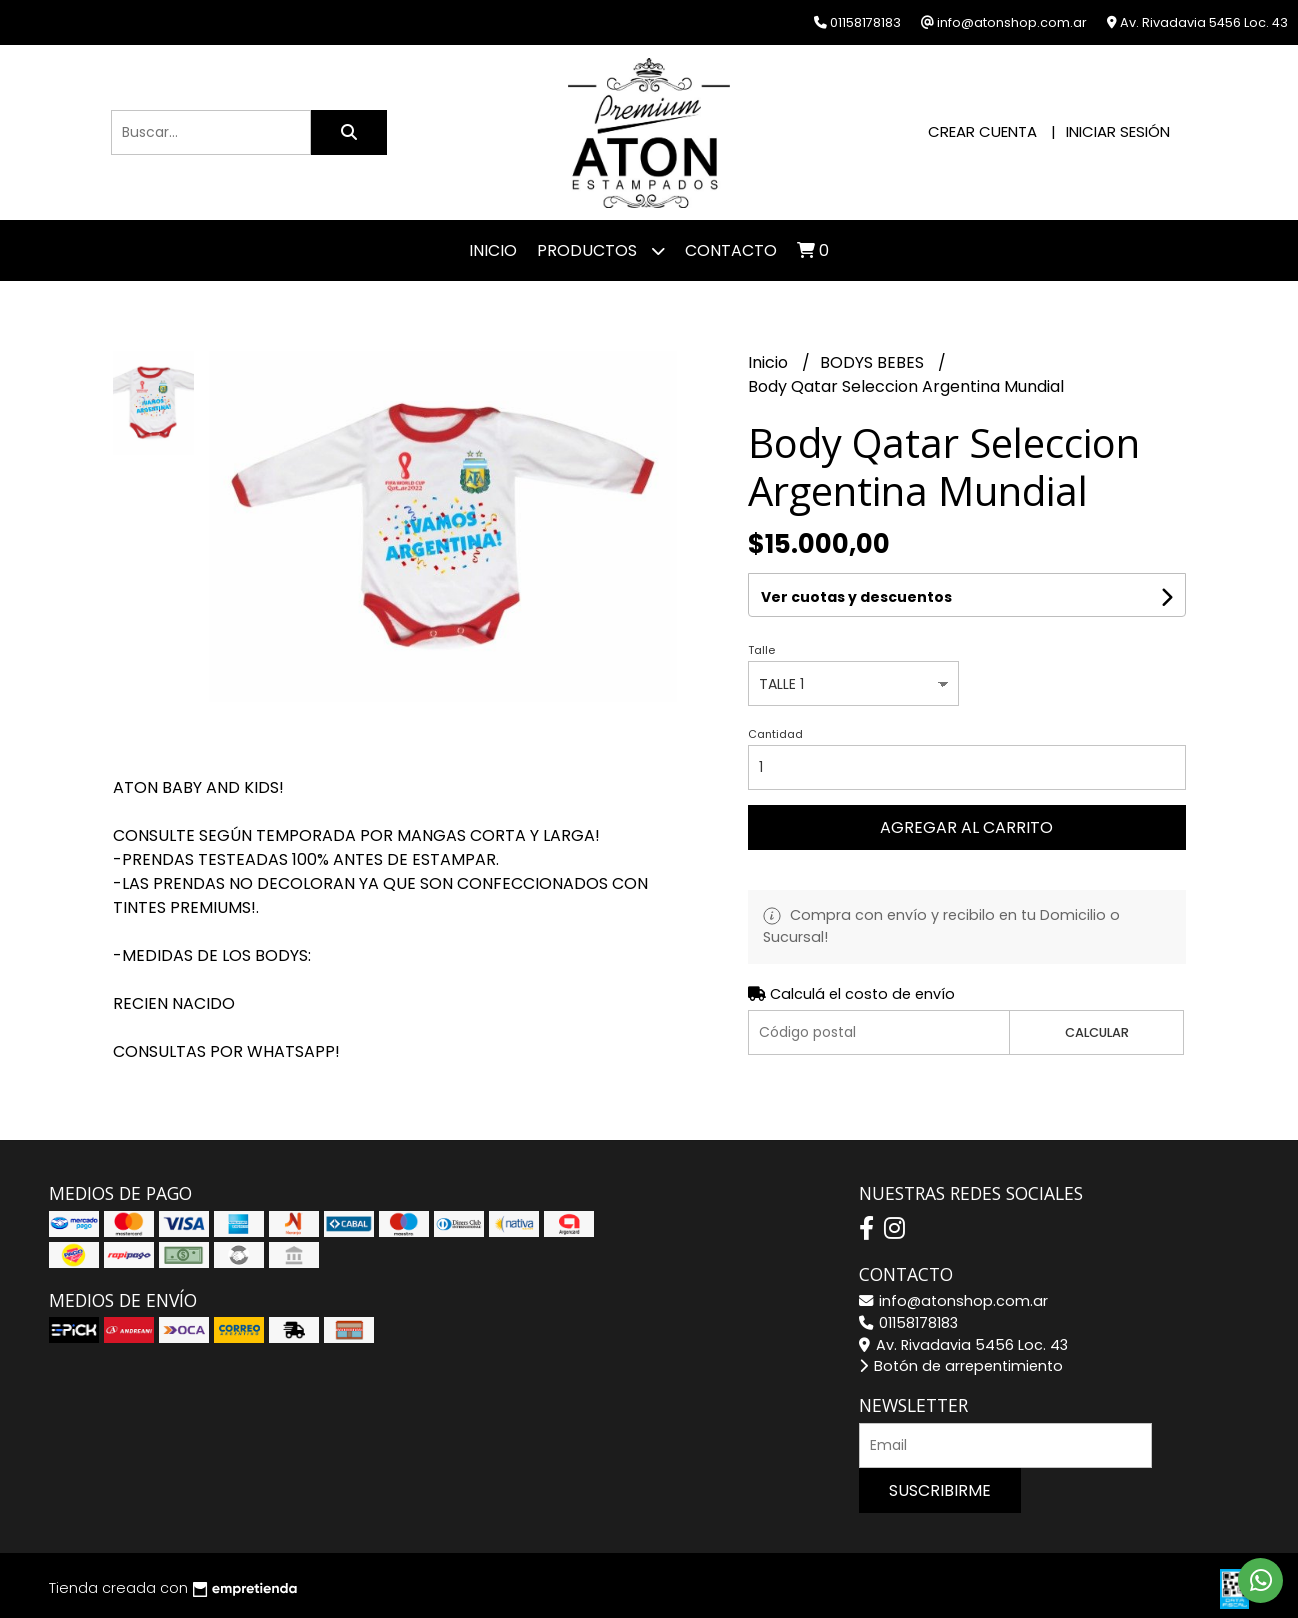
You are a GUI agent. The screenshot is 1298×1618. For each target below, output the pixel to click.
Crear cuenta (982, 131)
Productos (601, 250)
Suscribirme (940, 1490)
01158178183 (908, 1323)
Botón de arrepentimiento (961, 1366)
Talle (761, 650)
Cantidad (775, 734)
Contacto (731, 250)
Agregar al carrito (966, 827)
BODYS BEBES (874, 362)
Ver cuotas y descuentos (856, 597)
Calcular (1097, 1032)
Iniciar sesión (1118, 131)
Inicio (493, 250)
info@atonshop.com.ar (953, 1301)
